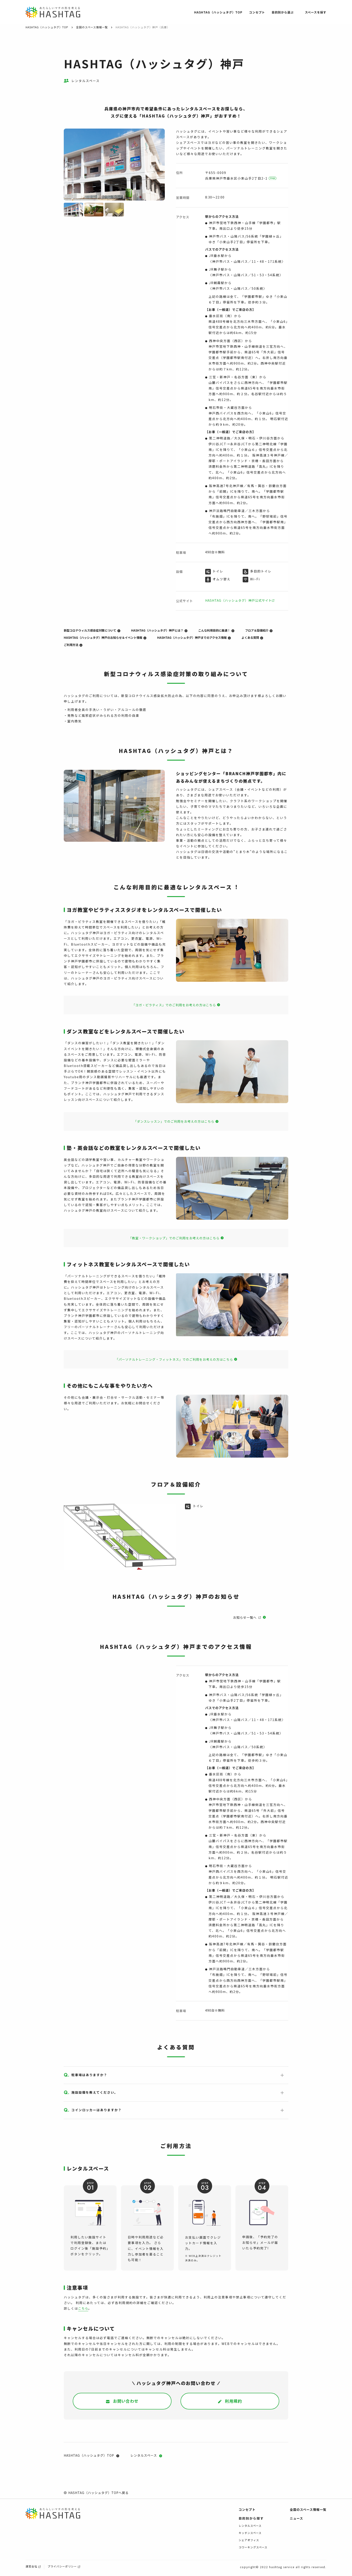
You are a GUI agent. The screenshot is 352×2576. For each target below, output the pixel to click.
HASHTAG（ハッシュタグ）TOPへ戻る (96, 2492)
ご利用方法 (71, 645)
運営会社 (31, 2566)
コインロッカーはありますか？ (96, 2110)
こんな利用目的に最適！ (214, 630)
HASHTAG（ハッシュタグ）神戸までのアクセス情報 (192, 637)
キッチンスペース (250, 2533)
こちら (83, 2308)
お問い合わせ (122, 2401)
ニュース (296, 2518)
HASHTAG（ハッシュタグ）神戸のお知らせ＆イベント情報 (103, 637)
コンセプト (257, 12)
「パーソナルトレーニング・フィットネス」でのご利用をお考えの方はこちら (176, 1359)
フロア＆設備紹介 (256, 630)
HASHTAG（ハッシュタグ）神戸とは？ (157, 630)
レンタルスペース (146, 2455)
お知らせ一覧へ (249, 1618)
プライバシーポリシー (62, 2566)
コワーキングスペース (253, 2547)
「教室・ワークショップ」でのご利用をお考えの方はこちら (176, 1238)
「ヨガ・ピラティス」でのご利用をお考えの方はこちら (176, 1005)
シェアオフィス (249, 2540)
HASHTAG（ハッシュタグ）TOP (218, 12)
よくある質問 (250, 637)
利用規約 (230, 2401)
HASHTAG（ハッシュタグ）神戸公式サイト (239, 600)
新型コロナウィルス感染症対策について (90, 630)
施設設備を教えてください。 (94, 2092)
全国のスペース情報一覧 (308, 2509)
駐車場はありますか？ (89, 2075)
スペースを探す (315, 12)
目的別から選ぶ (283, 12)
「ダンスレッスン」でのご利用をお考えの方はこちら (176, 1121)
